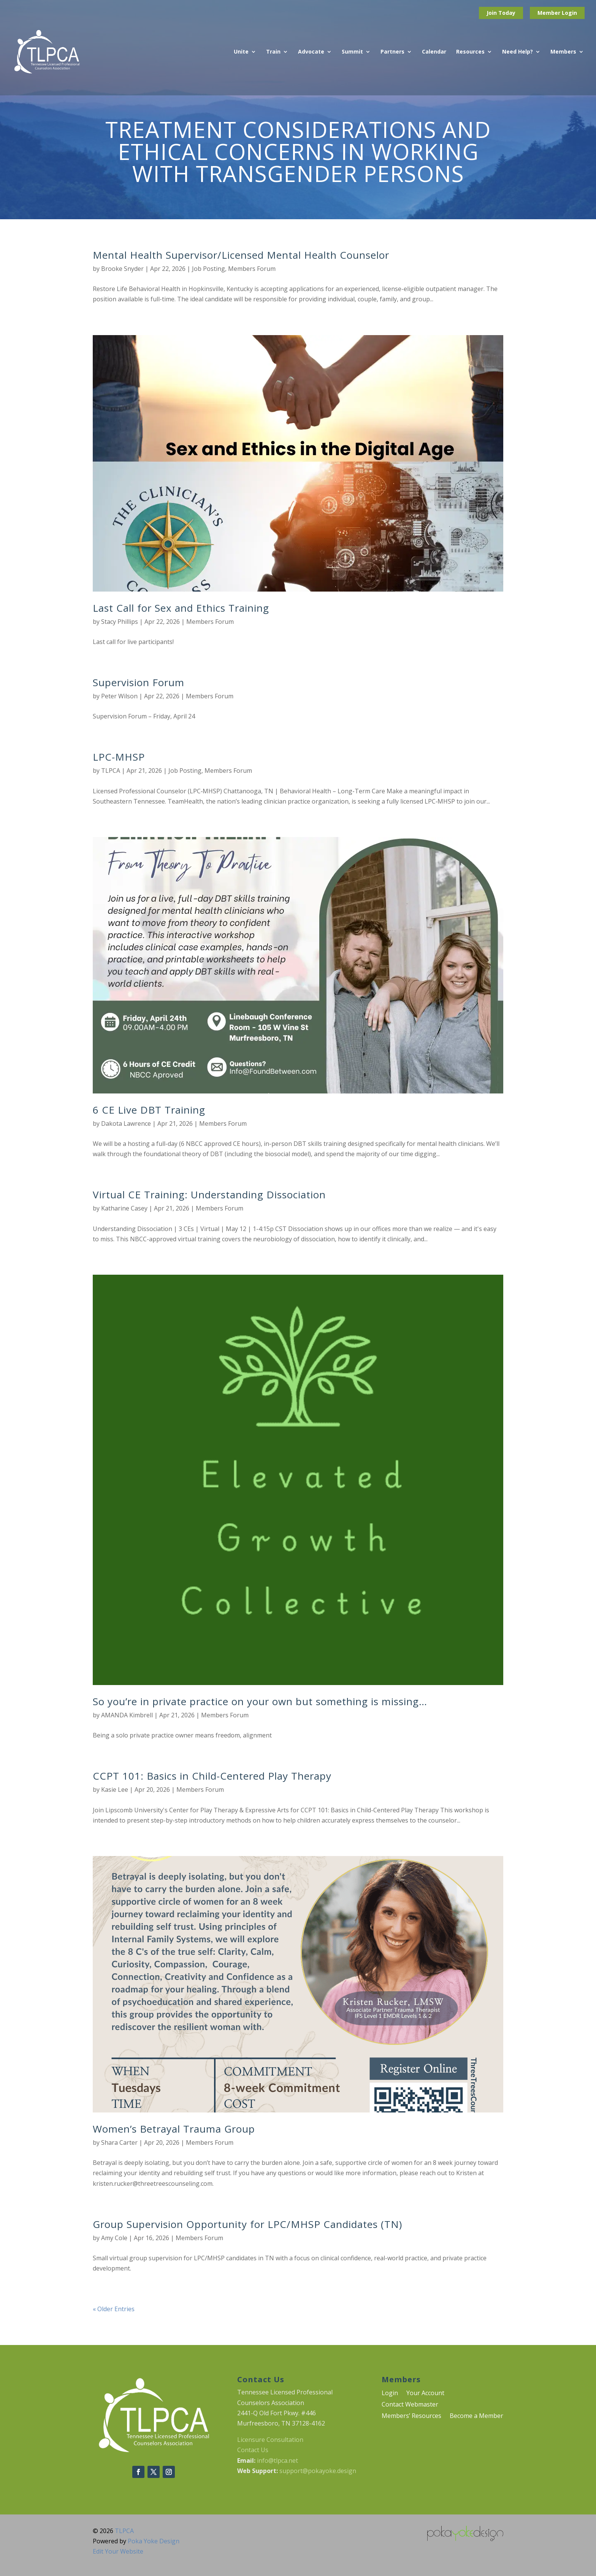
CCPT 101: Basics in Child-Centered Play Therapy (212, 1776)
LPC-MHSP (119, 757)
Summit (352, 52)
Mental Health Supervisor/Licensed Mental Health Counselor (241, 255)
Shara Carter (119, 2142)
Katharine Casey (124, 1208)
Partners (392, 52)
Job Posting (208, 268)
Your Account (425, 2393)
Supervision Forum (138, 682)
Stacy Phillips (119, 621)
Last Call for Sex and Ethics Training (181, 608)
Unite (241, 52)
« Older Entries (114, 2309)
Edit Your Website (118, 2551)
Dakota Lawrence (126, 1123)
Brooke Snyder (122, 268)
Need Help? (517, 52)
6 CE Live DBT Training (149, 1110)
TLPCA (110, 770)
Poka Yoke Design (153, 2541)
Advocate (311, 52)
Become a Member (476, 2416)
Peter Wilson (119, 696)
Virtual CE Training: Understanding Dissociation (209, 1194)
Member (549, 12)
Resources (470, 52)
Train (273, 52)
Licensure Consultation (270, 2439)
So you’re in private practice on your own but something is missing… (260, 1701)
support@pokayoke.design (317, 2471)
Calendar (434, 52)
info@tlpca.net (277, 2460)
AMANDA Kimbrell (127, 1715)
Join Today (501, 12)
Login (569, 12)
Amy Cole (114, 2238)
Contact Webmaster (410, 2405)
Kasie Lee (114, 1789)
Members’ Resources (411, 2416)
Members (563, 52)
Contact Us (252, 2450)
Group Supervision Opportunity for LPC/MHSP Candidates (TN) (247, 2224)
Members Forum (252, 268)
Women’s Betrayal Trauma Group (174, 2129)
